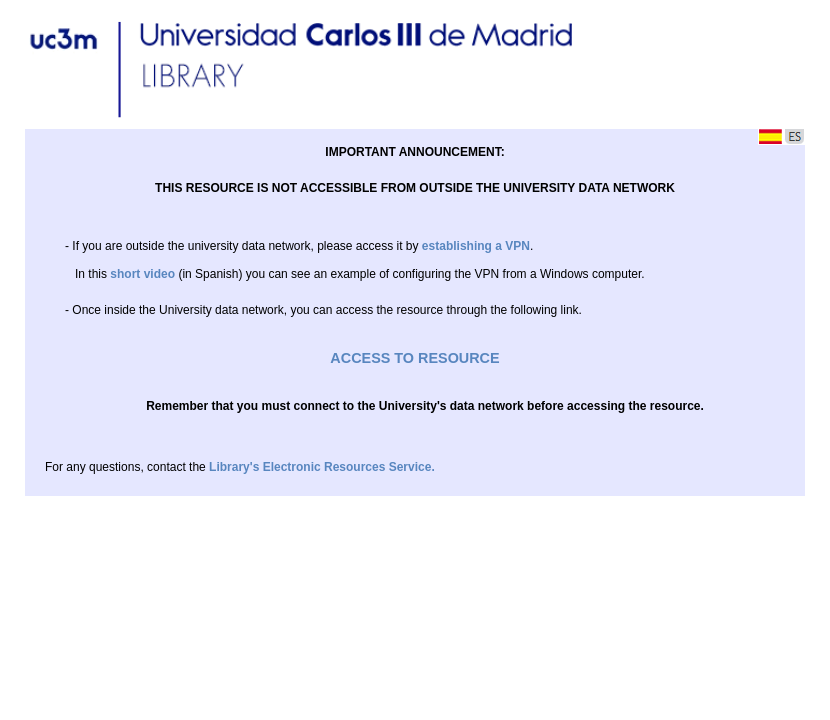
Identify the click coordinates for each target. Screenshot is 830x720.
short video (142, 274)
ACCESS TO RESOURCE (414, 358)
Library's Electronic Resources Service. (322, 467)
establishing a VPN (476, 246)
